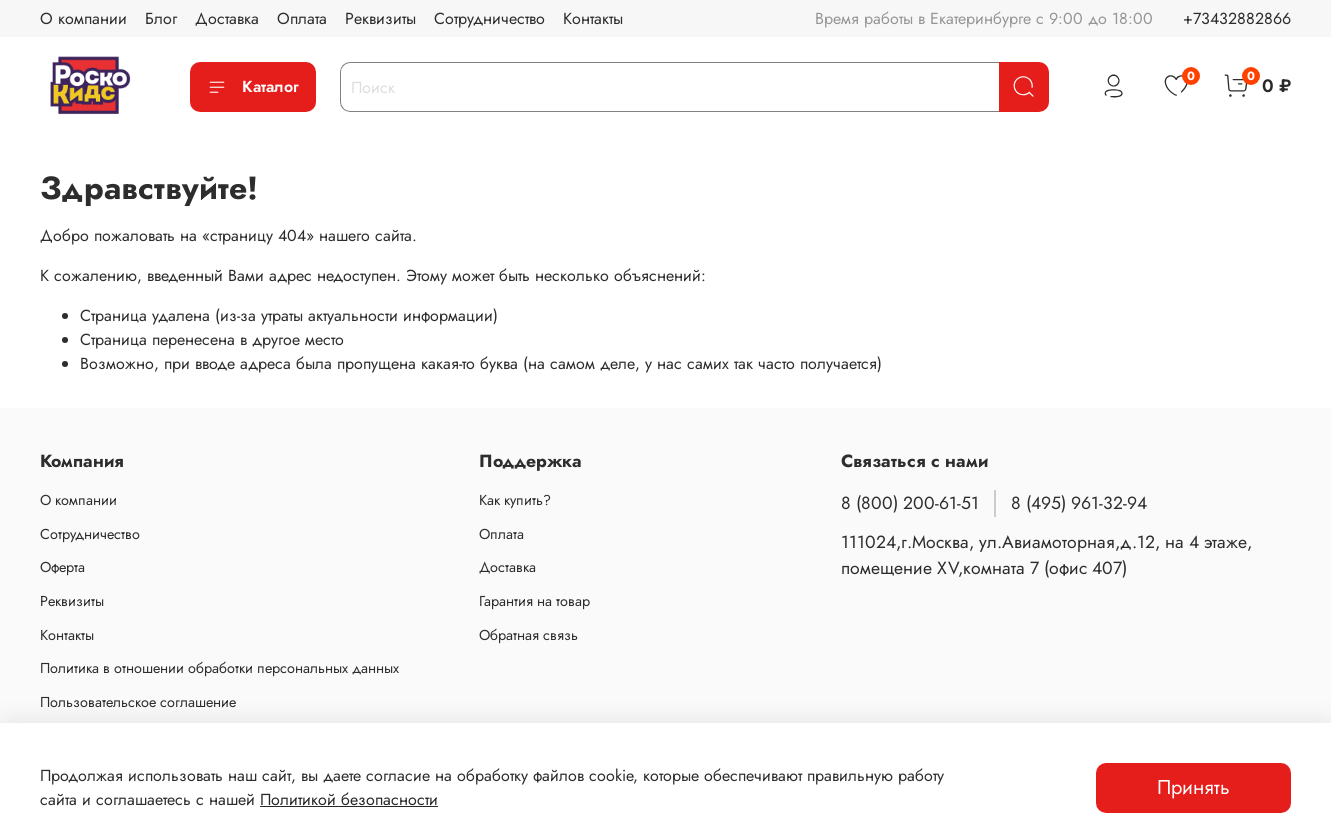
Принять (1193, 787)
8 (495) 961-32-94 (1079, 503)
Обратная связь (528, 635)
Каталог (253, 86)
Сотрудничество (489, 18)
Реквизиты (380, 18)
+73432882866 (1237, 18)
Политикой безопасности (349, 799)
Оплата (302, 18)
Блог (161, 18)
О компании (83, 18)
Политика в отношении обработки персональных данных (219, 668)
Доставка (227, 18)
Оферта (62, 567)
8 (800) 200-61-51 (910, 503)
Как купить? (515, 500)
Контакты (593, 18)
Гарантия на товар (534, 601)
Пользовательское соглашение (138, 702)
